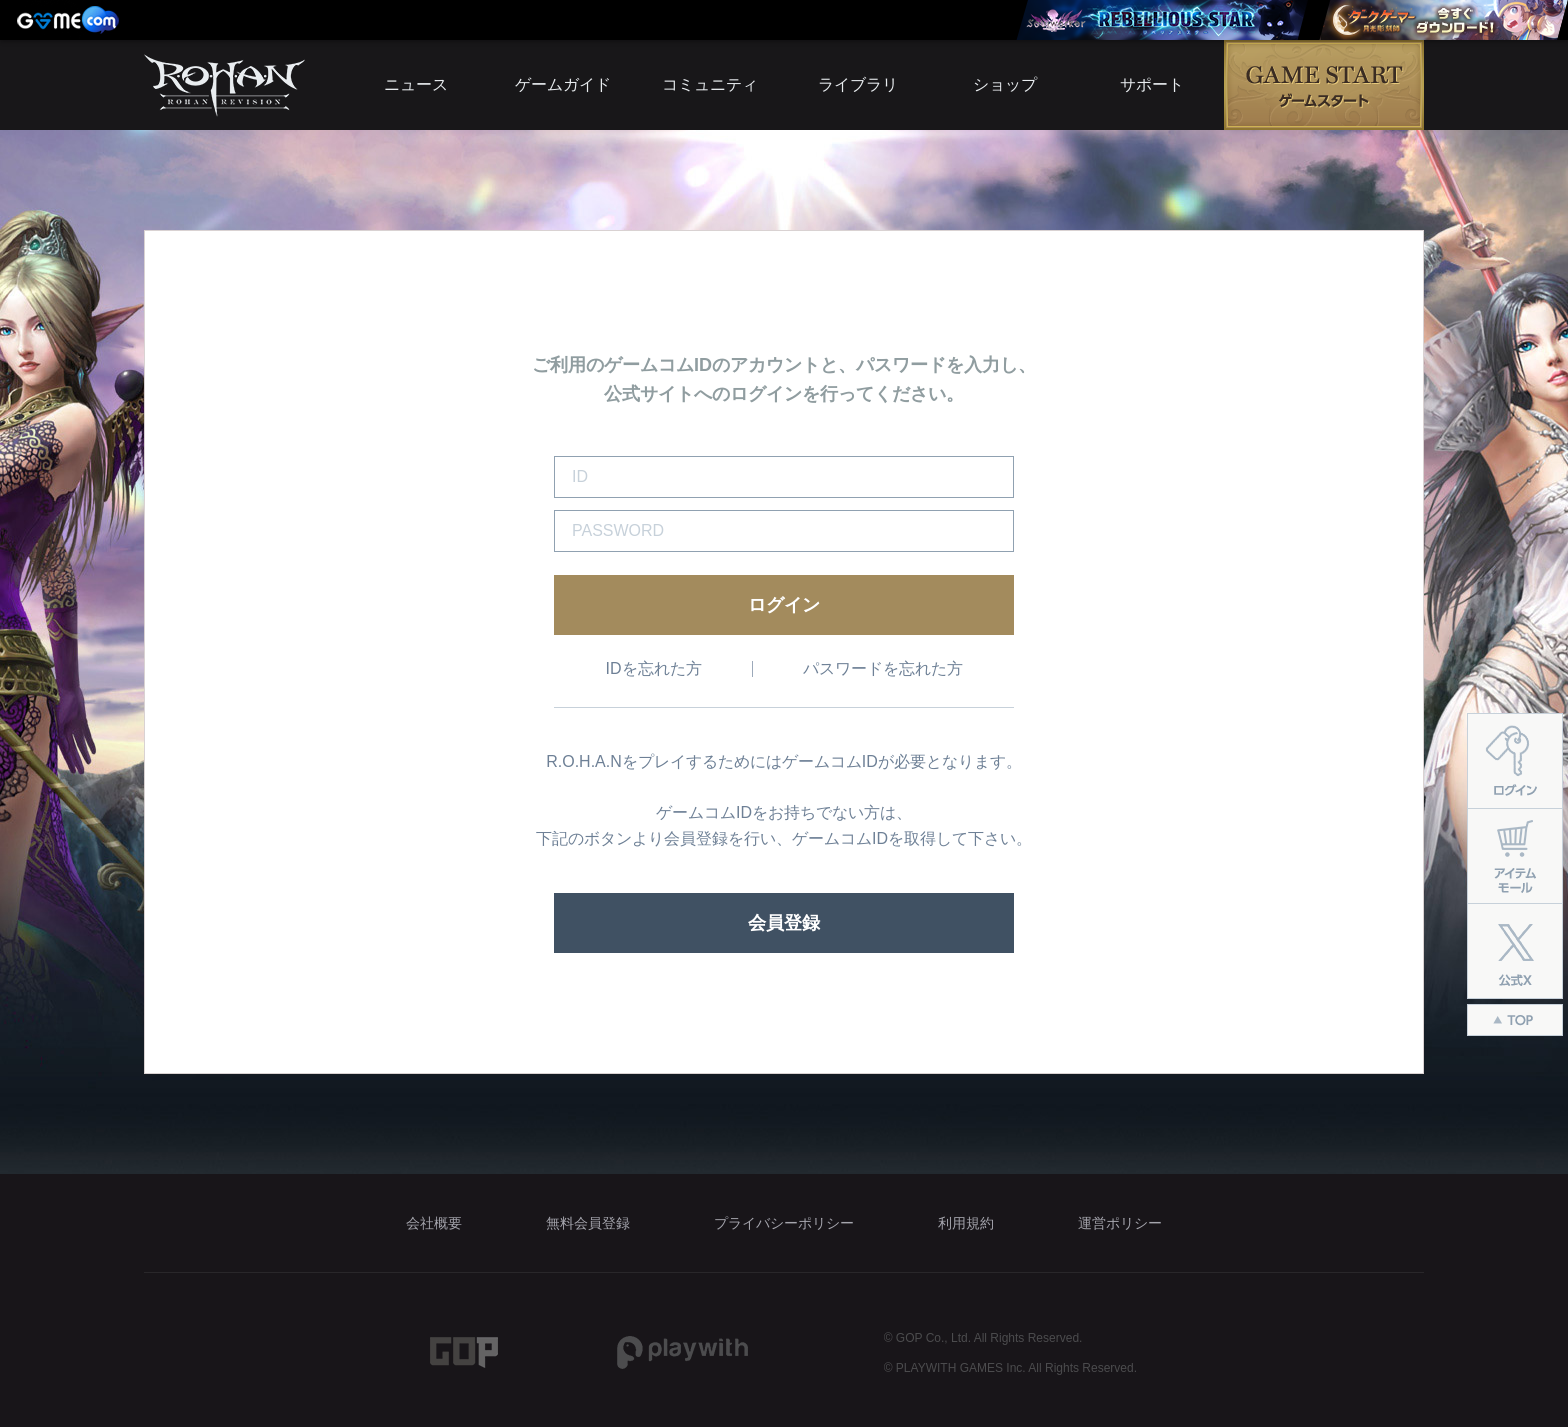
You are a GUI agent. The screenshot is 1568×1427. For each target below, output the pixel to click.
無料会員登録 (588, 1223)
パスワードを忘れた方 (883, 668)
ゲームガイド (563, 84)
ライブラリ (858, 84)
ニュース (416, 84)
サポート (1152, 84)
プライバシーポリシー (784, 1223)
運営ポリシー (1120, 1223)
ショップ (1005, 84)
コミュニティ (710, 84)
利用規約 (966, 1223)
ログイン (784, 605)
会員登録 (784, 923)
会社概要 (434, 1223)
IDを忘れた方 (654, 668)
